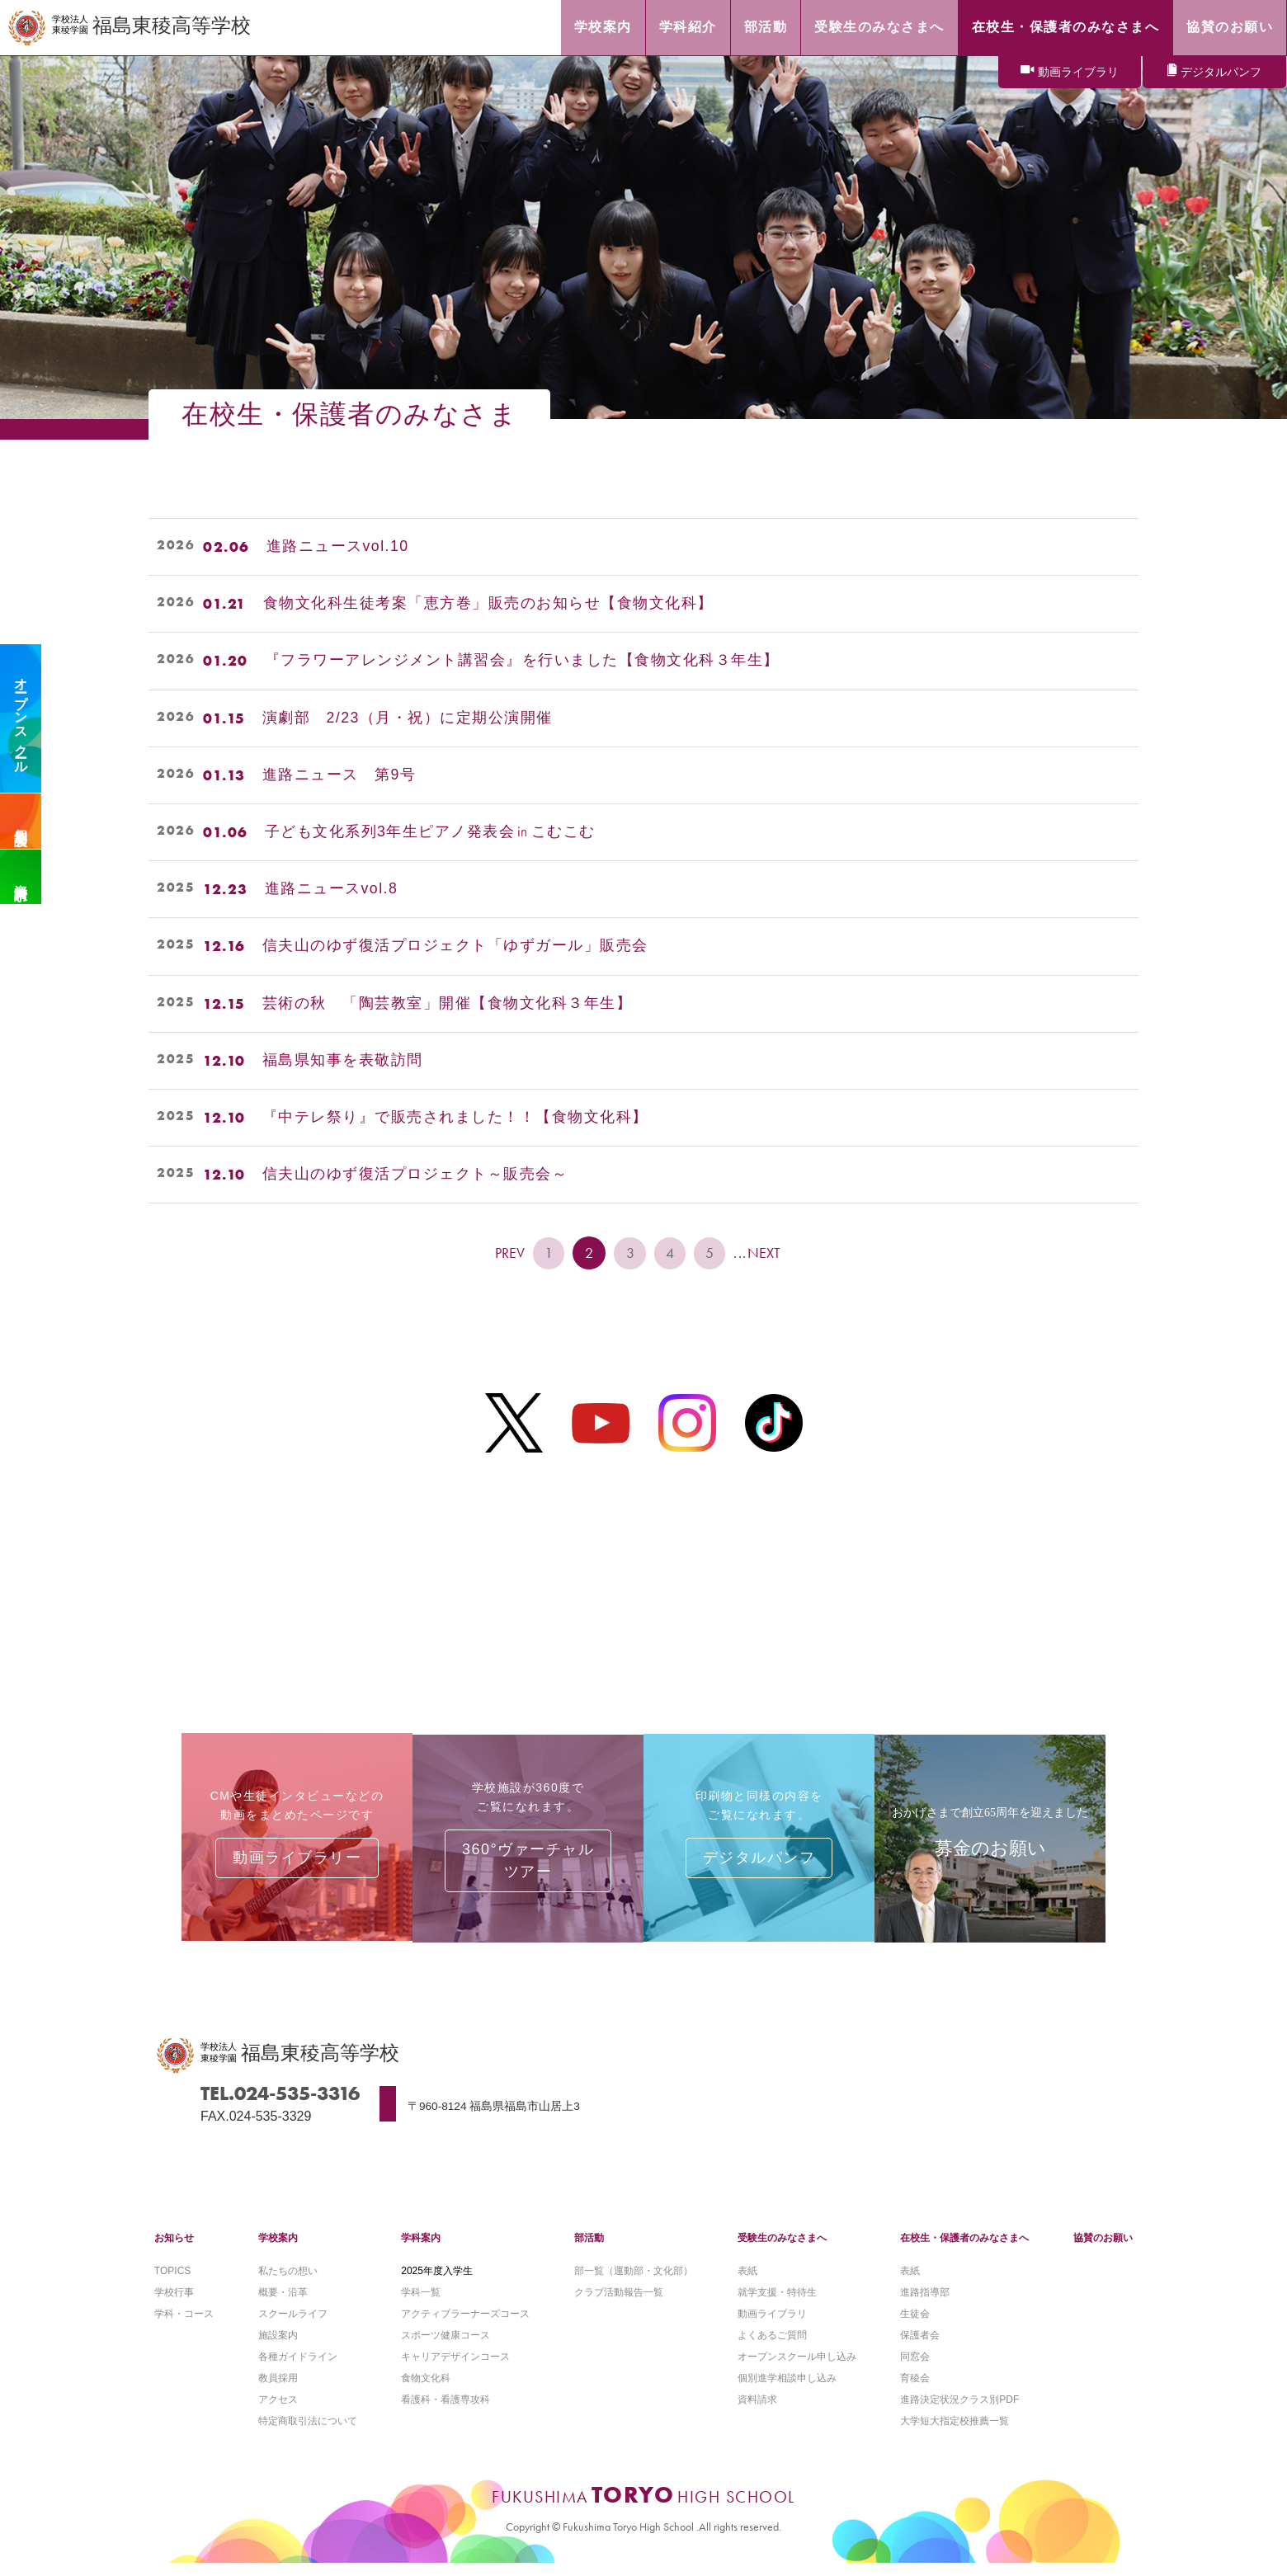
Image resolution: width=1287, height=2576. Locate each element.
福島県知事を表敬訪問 (342, 1061)
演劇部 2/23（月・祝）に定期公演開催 (408, 718)
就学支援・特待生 (777, 2304)
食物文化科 (425, 2390)
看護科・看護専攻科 (445, 2412)
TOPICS (172, 2281)
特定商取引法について (307, 2434)
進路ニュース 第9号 (339, 775)
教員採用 (278, 2390)
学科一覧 (421, 2304)
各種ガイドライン (297, 2369)
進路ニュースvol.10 (338, 547)
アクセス (278, 2412)
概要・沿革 (283, 2304)
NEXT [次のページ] (768, 1253)
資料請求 (21, 876)
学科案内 (421, 2249)
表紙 (747, 2281)
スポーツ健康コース (445, 2346)
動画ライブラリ (1078, 72)
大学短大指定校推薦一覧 (954, 2434)
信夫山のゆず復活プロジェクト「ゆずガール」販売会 (455, 946)
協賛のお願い (1103, 2249)
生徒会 (915, 2325)
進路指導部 (925, 2304)
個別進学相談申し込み (787, 2390)
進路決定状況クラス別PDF (959, 2412)
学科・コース (184, 2325)
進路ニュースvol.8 (332, 889)
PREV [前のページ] (507, 1253)
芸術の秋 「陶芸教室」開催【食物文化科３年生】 (447, 1004)
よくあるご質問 (772, 2346)
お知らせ (174, 2249)
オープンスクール (21, 718)
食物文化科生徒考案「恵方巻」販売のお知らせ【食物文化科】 (488, 604)
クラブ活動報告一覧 (618, 2304)
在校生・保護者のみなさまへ (964, 2249)
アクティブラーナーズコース (465, 2325)
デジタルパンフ (1221, 72)
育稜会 (915, 2390)
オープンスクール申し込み (797, 2369)
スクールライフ (293, 2325)
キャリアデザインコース (455, 2369)
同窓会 (915, 2369)
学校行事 (174, 2304)
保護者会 (920, 2346)
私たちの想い (288, 2281)
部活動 (589, 2249)
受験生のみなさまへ (782, 2249)
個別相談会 (21, 821)
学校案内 (278, 2249)
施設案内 (278, 2346)
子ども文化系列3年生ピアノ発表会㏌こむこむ (430, 832)
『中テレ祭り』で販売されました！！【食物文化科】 (455, 1117)
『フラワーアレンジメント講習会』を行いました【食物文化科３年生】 (522, 660)
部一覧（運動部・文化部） (633, 2281)
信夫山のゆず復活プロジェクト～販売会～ (415, 1174)
